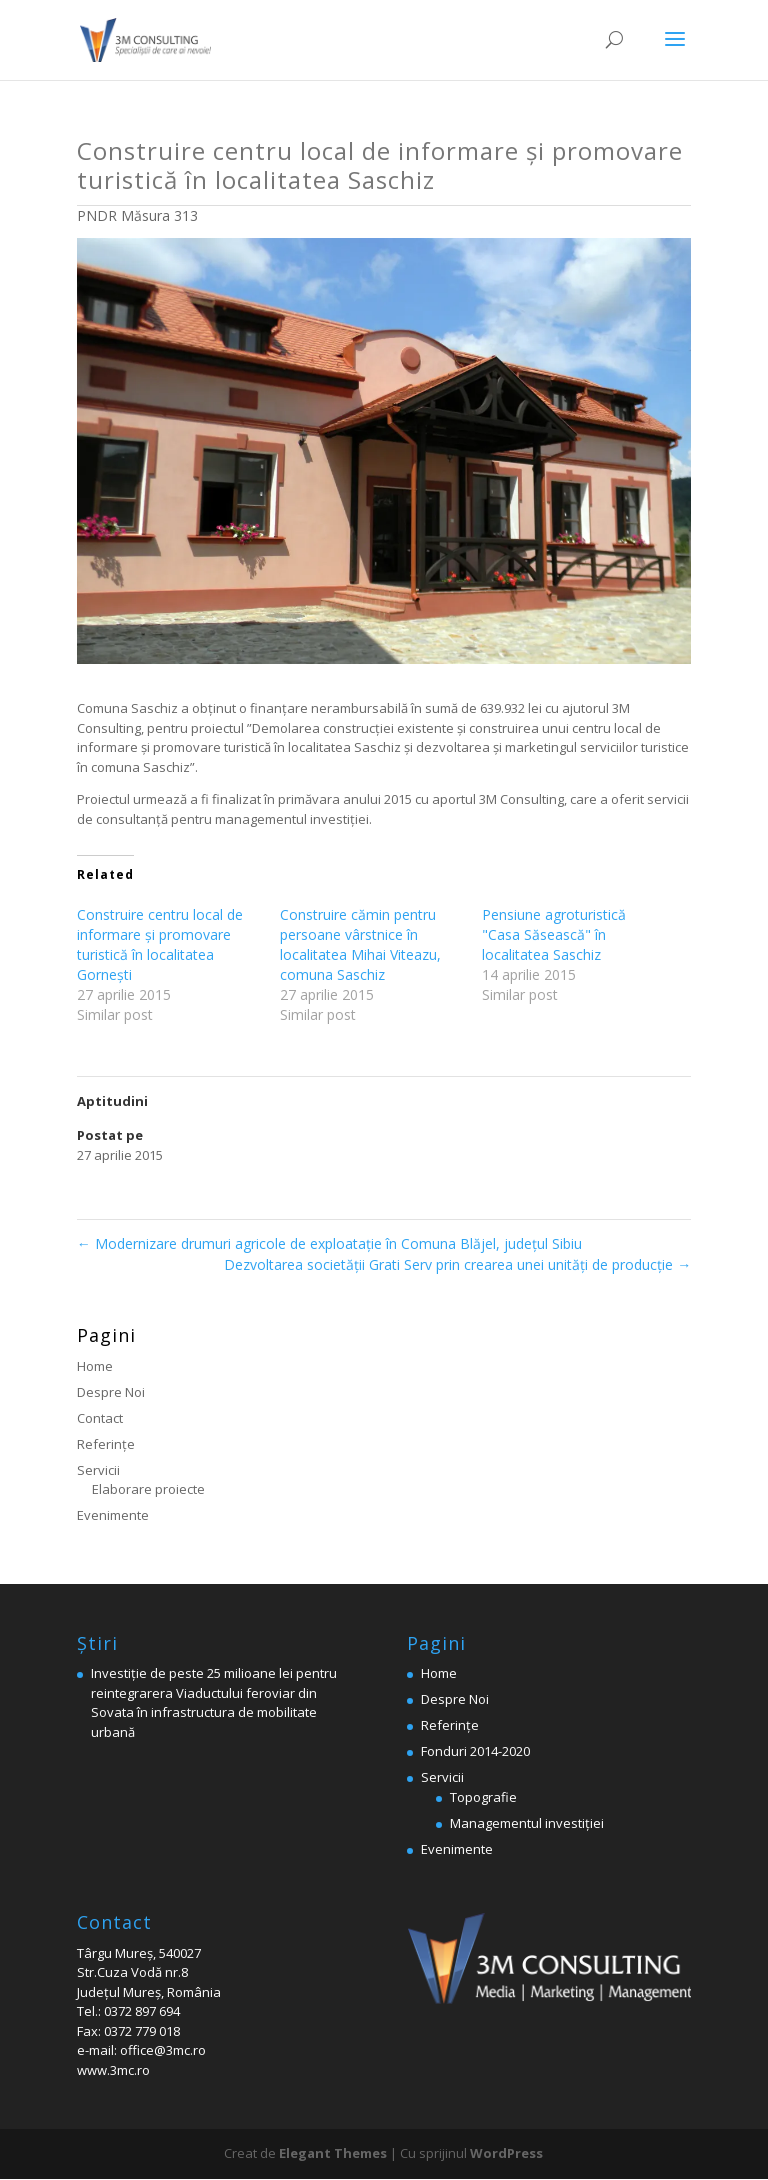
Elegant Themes (333, 2153)
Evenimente (113, 1515)
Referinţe (106, 1444)
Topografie (483, 1797)
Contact (100, 1418)
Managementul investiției (527, 1823)
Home (95, 1366)
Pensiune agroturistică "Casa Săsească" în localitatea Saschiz (554, 934)
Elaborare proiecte (148, 1489)
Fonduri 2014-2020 (475, 1751)
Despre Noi (111, 1392)
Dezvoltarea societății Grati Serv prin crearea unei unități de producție (457, 1264)
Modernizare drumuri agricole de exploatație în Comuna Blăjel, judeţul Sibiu (329, 1243)
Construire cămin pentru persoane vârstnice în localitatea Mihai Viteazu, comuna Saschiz (360, 944)
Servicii (98, 1470)
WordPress (506, 2153)
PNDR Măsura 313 (137, 215)
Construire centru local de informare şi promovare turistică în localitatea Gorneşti (160, 944)
